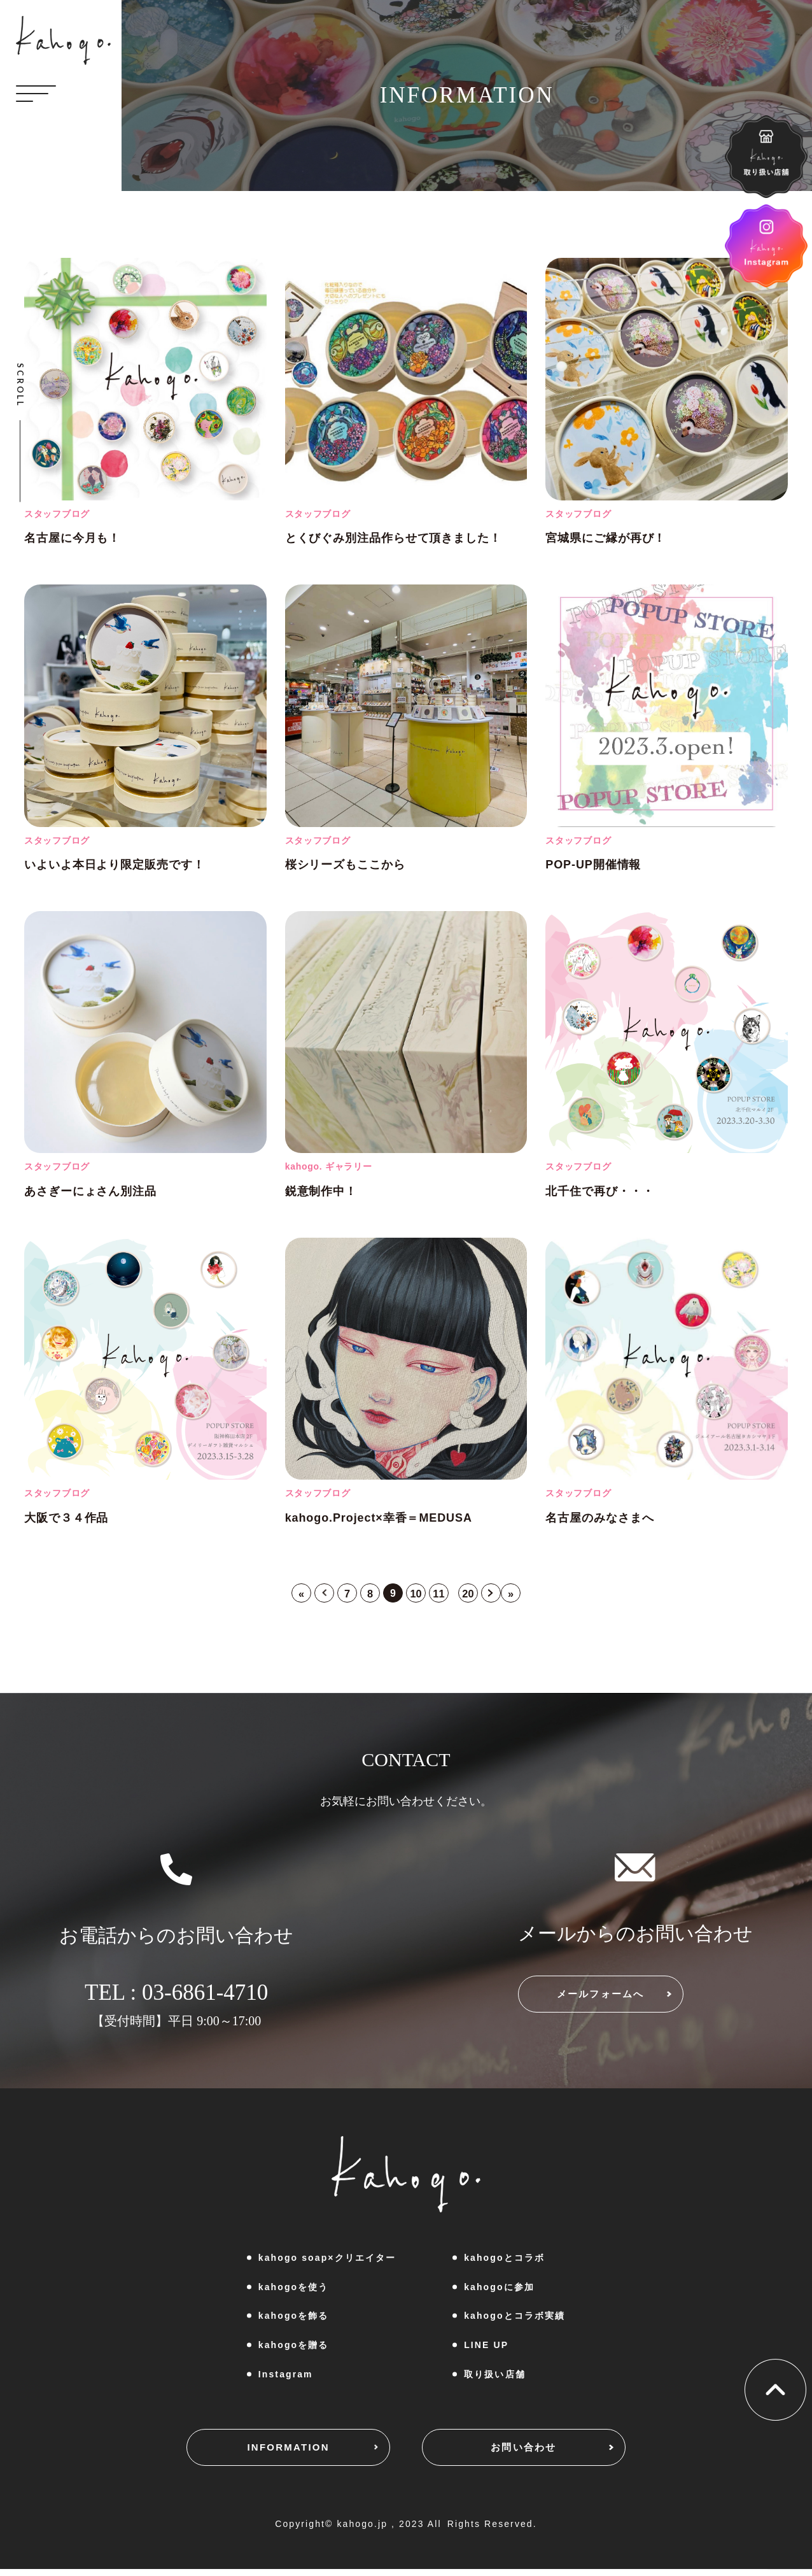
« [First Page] (289, 1595)
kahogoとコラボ (504, 2260)
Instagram (285, 2377)
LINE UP (486, 2347)
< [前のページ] (315, 1594)
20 (474, 1595)
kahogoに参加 (499, 2289)
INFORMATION (262, 2455)
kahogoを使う (293, 2289)
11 (442, 1595)
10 (416, 1595)
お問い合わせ (549, 2455)
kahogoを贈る (293, 2347)
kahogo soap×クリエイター (327, 2260)
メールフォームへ (626, 2002)
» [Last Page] (522, 1595)
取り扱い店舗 (495, 2377)
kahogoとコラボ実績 (514, 2319)
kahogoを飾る (293, 2319)
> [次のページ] (500, 1594)
